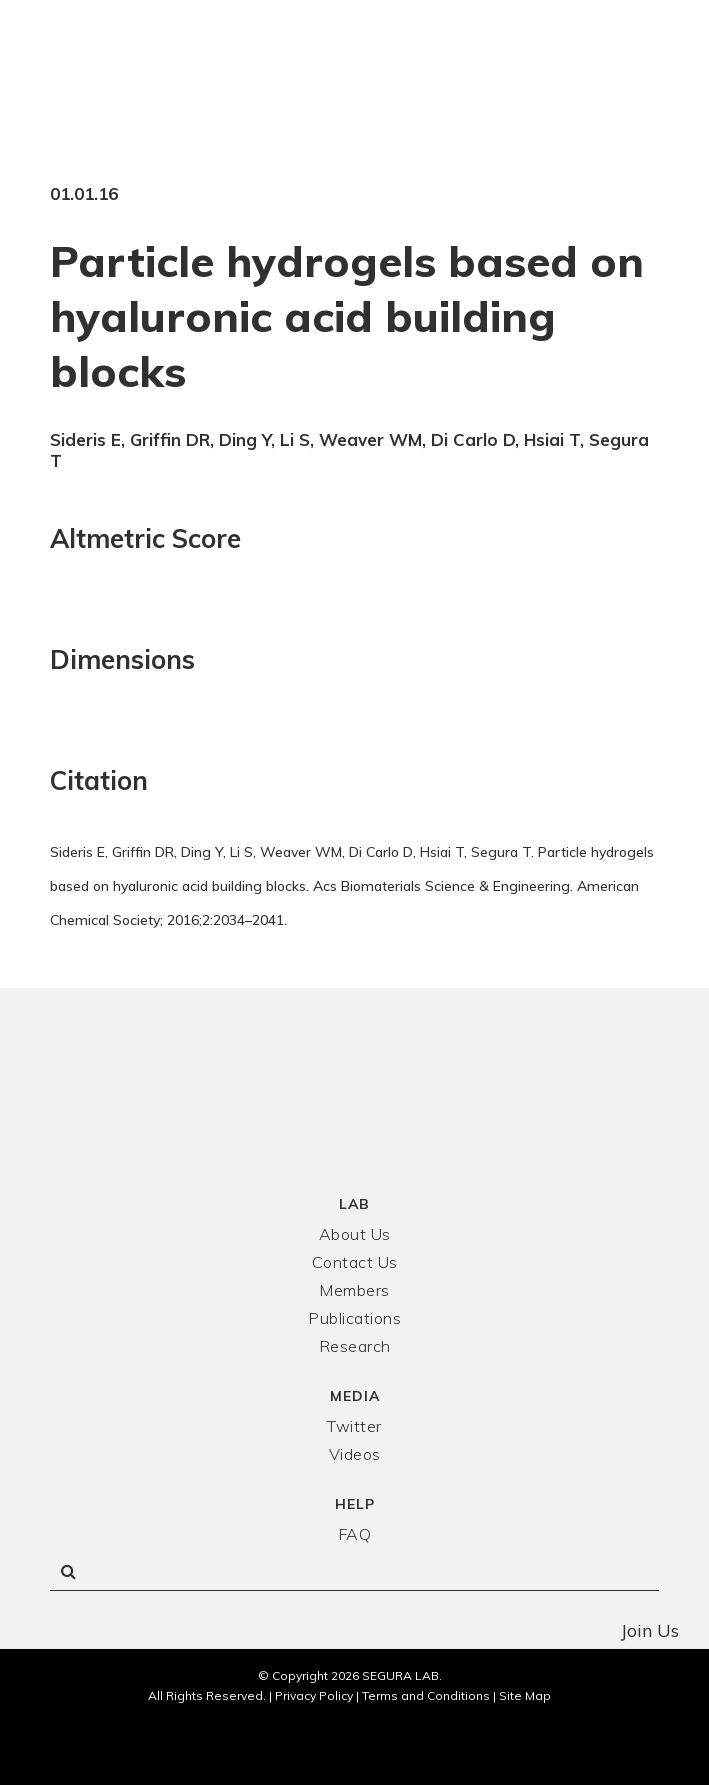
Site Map (525, 1695)
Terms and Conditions (426, 1695)
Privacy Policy (314, 1695)
